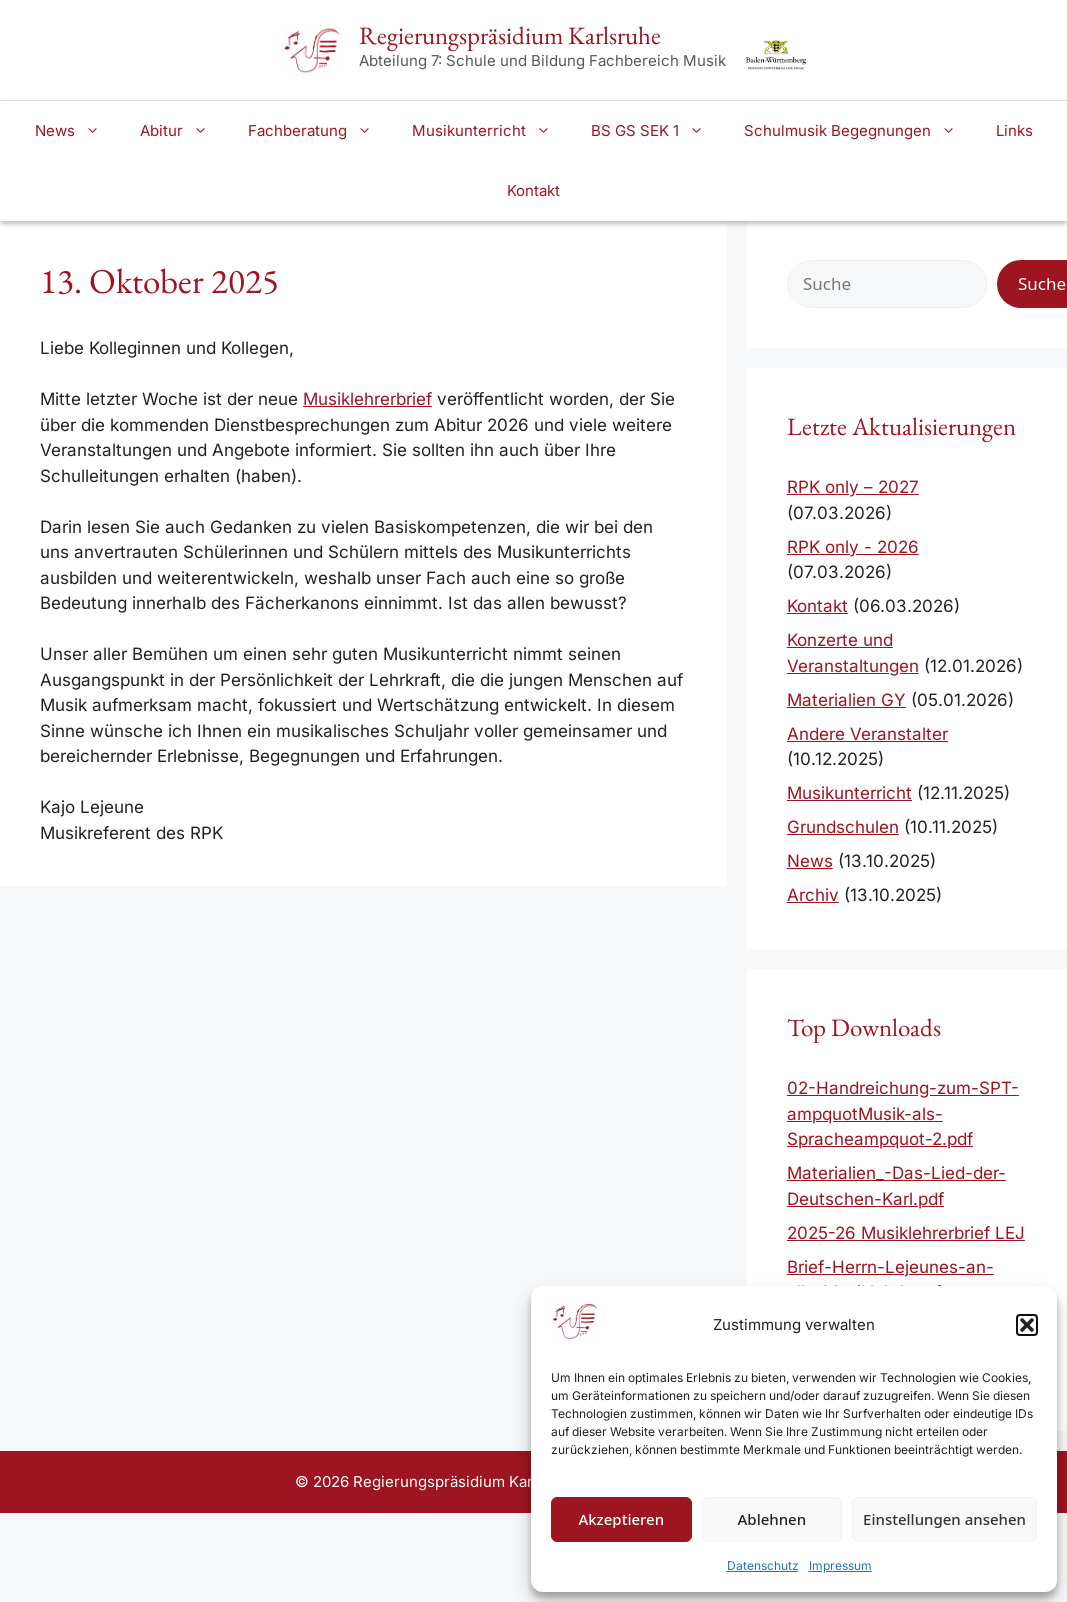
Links (1014, 130)
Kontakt (533, 190)
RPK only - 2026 (853, 547)
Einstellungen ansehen (944, 1519)
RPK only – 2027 (853, 487)
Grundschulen (843, 827)
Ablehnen (772, 1519)
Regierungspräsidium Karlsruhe (510, 35)
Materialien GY (846, 700)
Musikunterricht (491, 131)
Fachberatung (320, 131)
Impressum (840, 1565)
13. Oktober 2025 (159, 280)
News (77, 131)
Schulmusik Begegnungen (860, 131)
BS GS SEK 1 (657, 131)
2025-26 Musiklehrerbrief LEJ (906, 1233)
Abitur (184, 131)
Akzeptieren (621, 1519)
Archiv (813, 895)
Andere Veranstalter (867, 734)
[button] (1027, 1325)
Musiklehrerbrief (367, 399)
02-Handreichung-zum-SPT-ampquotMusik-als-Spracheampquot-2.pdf (903, 1113)
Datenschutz (763, 1565)
